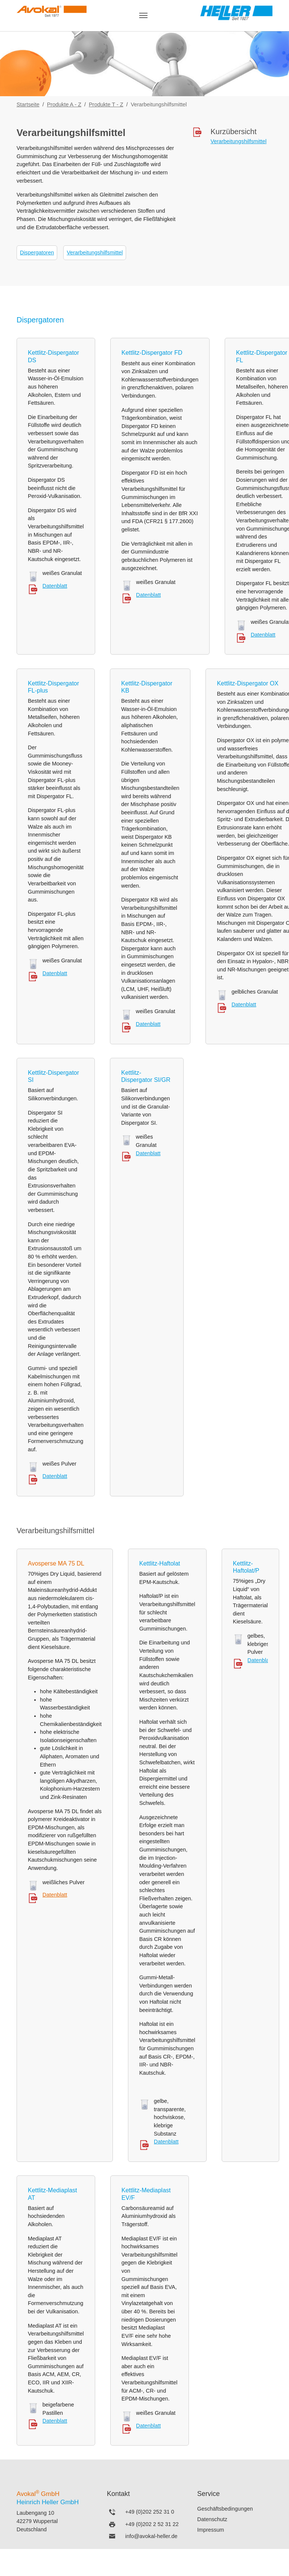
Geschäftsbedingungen (225, 2509)
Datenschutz (212, 2519)
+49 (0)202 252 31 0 (149, 2512)
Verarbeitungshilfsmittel (95, 253)
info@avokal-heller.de (151, 2536)
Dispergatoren (37, 253)
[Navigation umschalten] (143, 15)
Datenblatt (55, 586)
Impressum (210, 2530)
